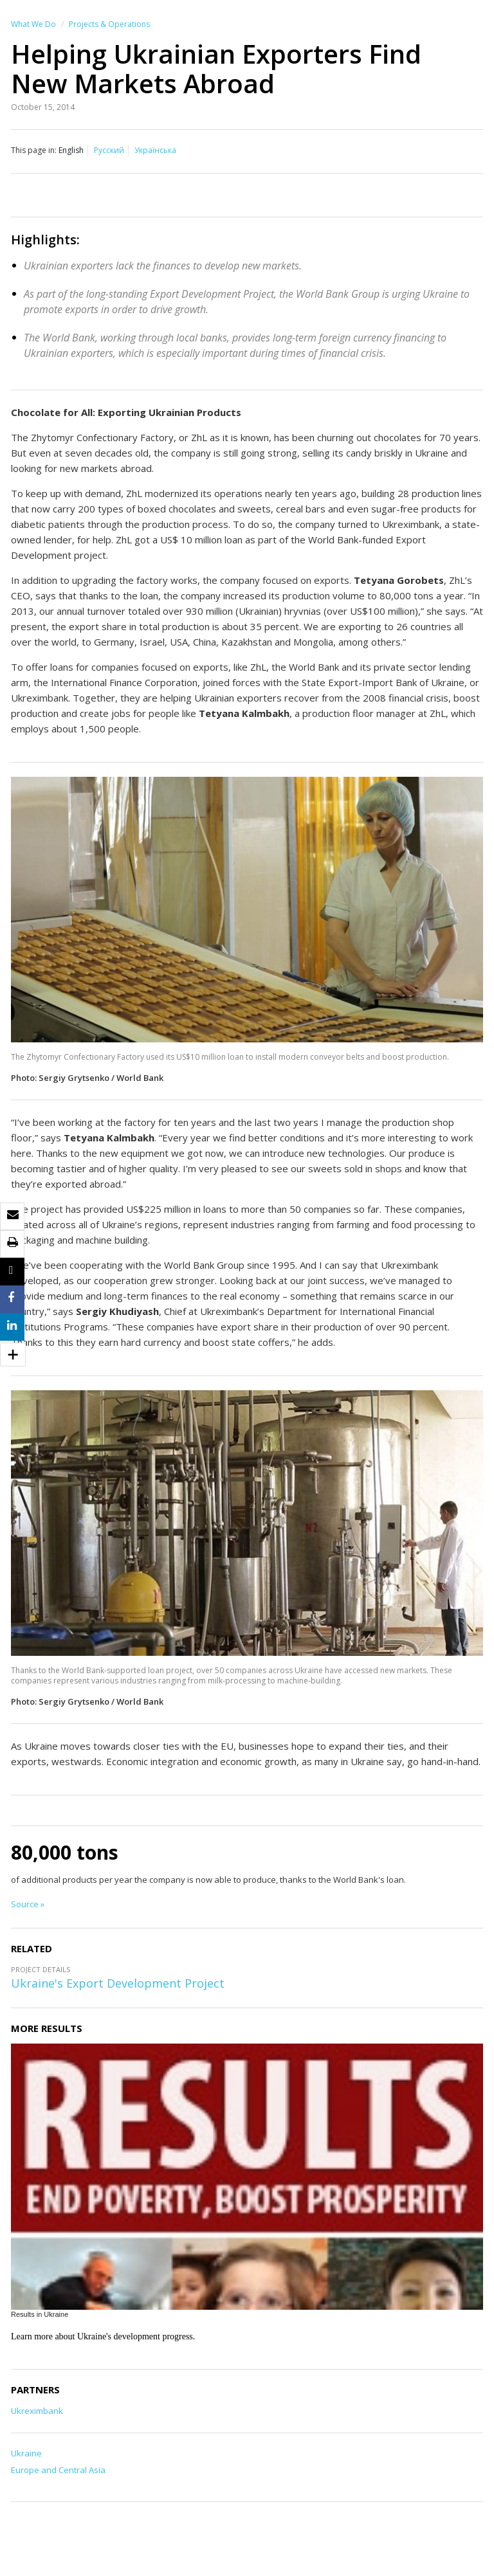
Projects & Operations (109, 24)
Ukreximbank (37, 2411)
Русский (109, 150)
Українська (155, 150)
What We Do (33, 24)
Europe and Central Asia (58, 2470)
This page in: (34, 150)
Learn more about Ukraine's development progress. (103, 2336)
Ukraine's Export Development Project (117, 1983)
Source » (27, 1904)
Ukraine (26, 2453)
